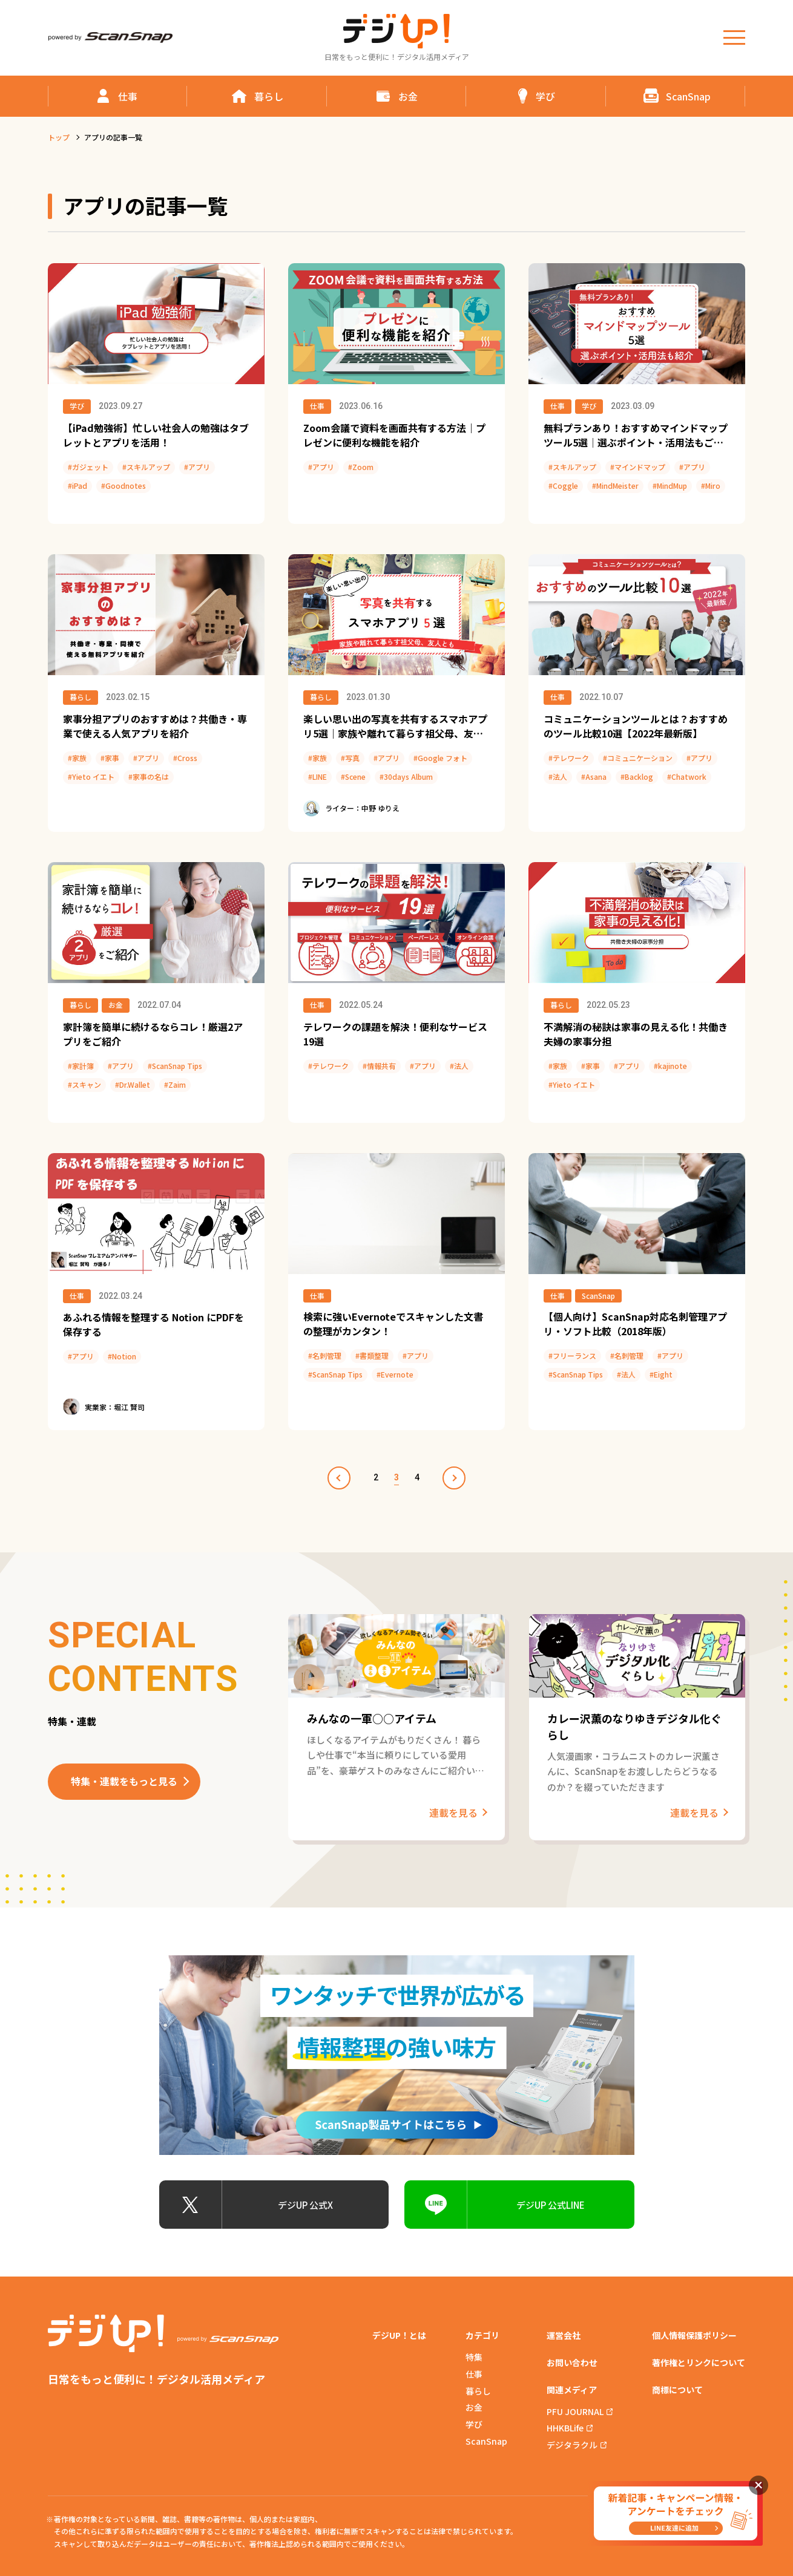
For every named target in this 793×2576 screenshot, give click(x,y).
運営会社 (564, 2335)
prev (338, 1477)
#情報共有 (379, 1066)
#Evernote (395, 1374)
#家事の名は (148, 776)
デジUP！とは (399, 2335)
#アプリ (197, 467)
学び (77, 405)
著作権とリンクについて (698, 2362)
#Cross (185, 758)
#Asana (594, 776)
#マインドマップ (637, 467)
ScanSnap (598, 1295)
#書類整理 (372, 1355)
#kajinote (670, 1066)
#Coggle (563, 485)
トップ (59, 137)
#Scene (353, 776)
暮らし (80, 696)
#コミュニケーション (638, 758)
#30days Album (406, 776)
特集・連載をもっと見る (124, 1781)
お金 (115, 1004)
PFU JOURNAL (575, 2411)
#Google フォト (440, 758)
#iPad (77, 485)
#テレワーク (568, 758)
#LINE (317, 776)
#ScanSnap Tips (175, 1066)
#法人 (557, 776)
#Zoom (360, 467)
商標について (677, 2390)
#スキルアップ (146, 467)
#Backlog (636, 776)
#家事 (109, 758)
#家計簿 (81, 1066)
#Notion (122, 1356)
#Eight (661, 1374)
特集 (474, 2357)
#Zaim (175, 1084)
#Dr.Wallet (132, 1084)
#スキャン (84, 1084)
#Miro (710, 485)
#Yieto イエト (91, 776)
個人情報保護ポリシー (694, 2335)
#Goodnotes (123, 485)
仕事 (317, 405)
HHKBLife (565, 2428)
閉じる (758, 2485)
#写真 (350, 758)
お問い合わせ (572, 2362)
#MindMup (670, 485)
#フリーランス (572, 1355)
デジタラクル (572, 2445)
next (454, 1477)
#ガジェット (88, 467)
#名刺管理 (324, 1355)
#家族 (77, 758)
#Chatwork (686, 776)
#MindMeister (615, 485)
